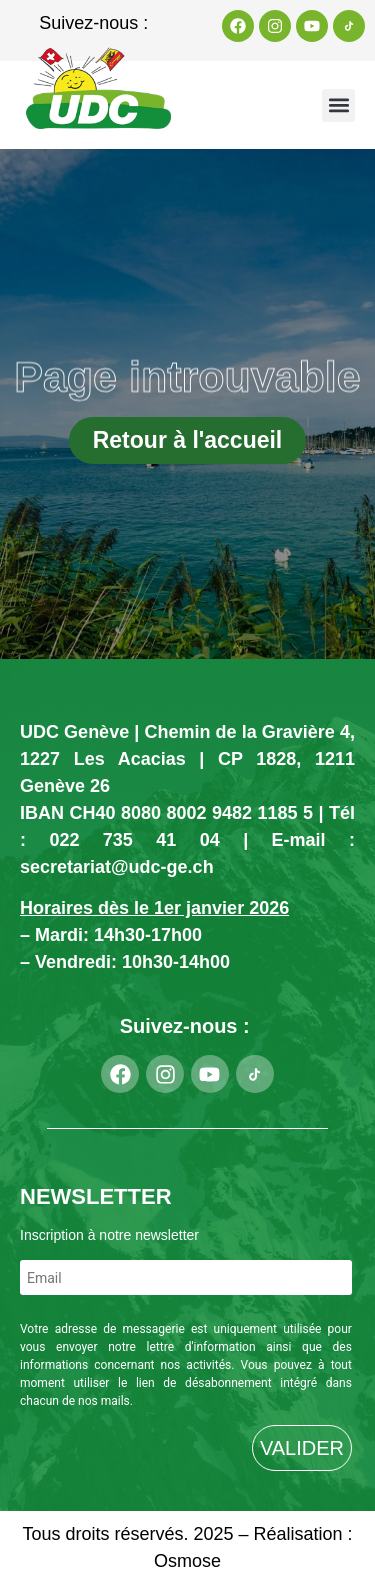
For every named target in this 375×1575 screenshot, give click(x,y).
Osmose (187, 1561)
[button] (338, 105)
